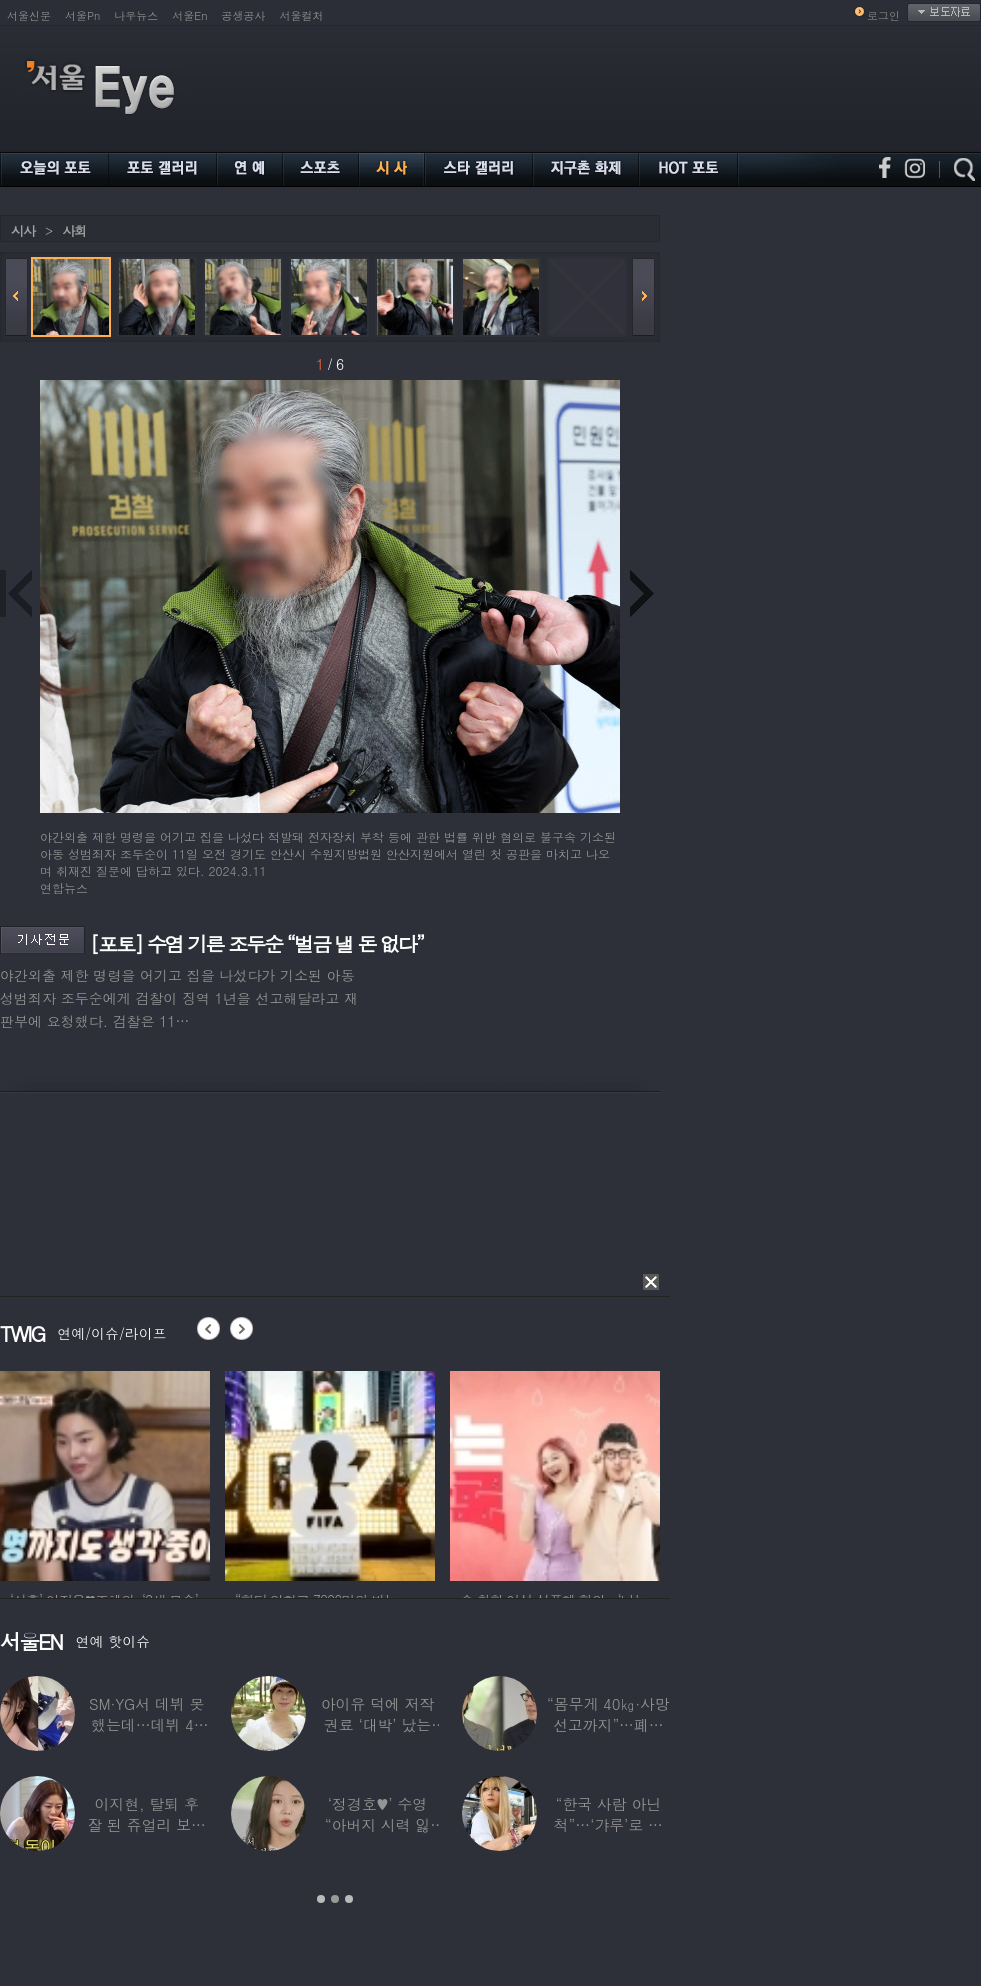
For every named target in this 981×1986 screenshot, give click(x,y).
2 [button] (335, 1899)
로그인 (883, 15)
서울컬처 (302, 15)
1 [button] (321, 1899)
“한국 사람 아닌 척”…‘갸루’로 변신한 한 (608, 1824)
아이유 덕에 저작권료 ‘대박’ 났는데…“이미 (378, 1724)
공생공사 (244, 15)
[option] (230, 1473)
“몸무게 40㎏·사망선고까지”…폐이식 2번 (608, 1724)
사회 (74, 230)
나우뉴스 (136, 15)
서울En (189, 15)
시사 (23, 230)
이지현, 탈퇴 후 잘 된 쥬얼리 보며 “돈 (146, 1824)
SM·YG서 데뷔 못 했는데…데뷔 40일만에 (146, 1724)
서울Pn (82, 15)
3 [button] (349, 1899)
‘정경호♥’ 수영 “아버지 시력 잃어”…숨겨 (378, 1824)
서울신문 (29, 15)
